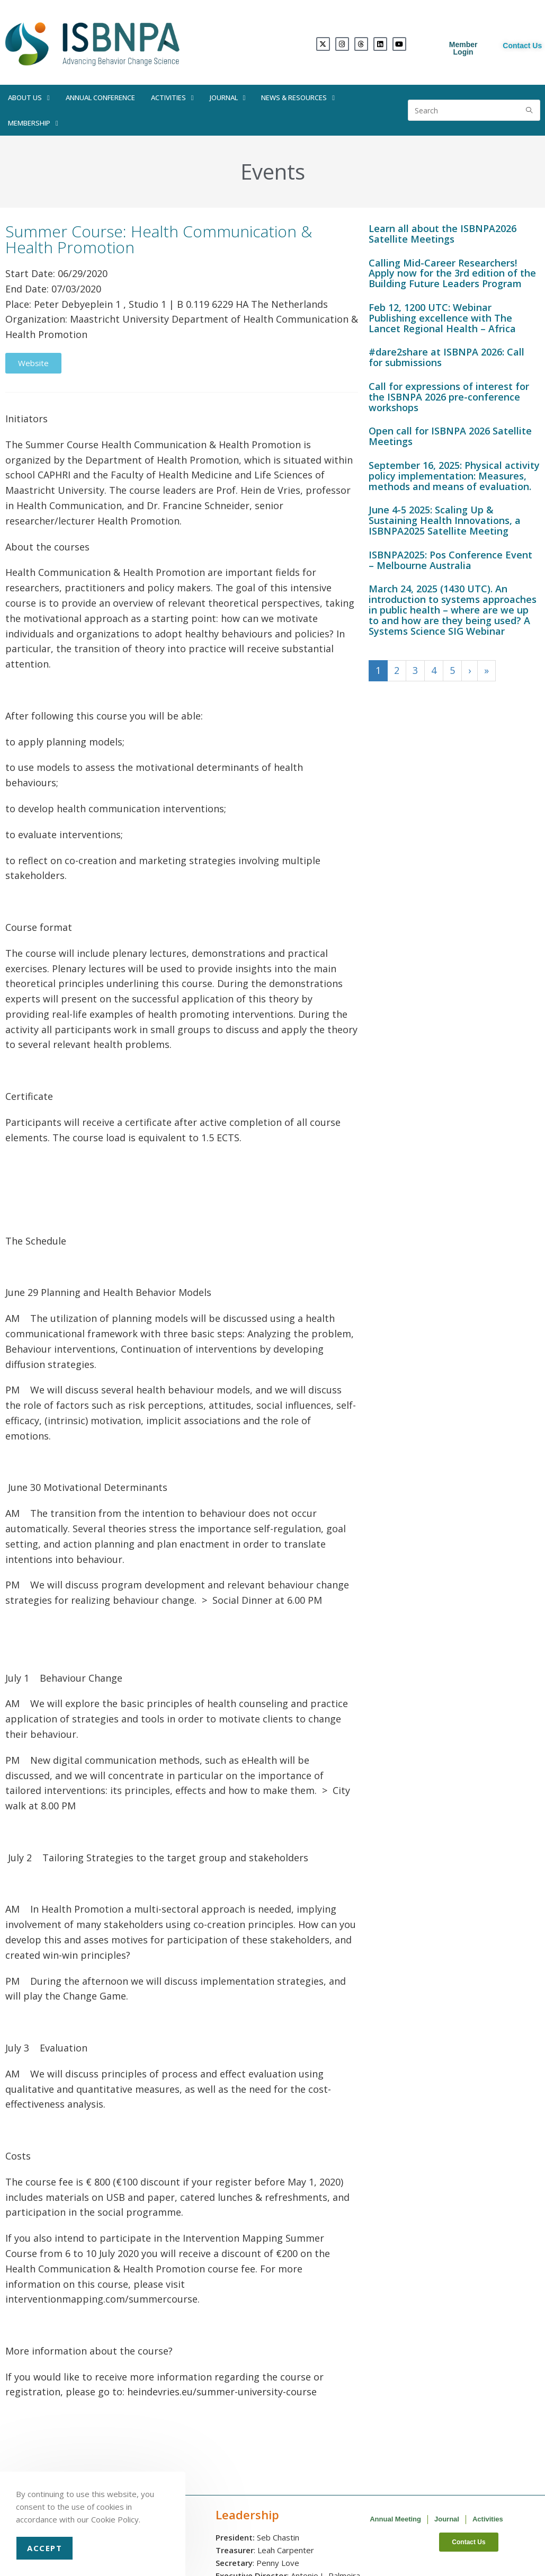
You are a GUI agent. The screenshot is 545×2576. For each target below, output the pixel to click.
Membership (33, 123)
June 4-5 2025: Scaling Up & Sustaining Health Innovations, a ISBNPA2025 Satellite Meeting (445, 520)
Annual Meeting (395, 2519)
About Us (29, 97)
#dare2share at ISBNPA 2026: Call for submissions (446, 357)
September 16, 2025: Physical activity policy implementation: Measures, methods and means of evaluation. (454, 476)
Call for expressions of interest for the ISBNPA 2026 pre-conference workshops (449, 397)
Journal (228, 97)
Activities (172, 97)
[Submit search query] (529, 110)
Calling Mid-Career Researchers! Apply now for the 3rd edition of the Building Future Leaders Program (452, 273)
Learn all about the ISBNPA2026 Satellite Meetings (442, 233)
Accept (44, 2548)
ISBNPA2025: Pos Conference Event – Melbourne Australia (450, 560)
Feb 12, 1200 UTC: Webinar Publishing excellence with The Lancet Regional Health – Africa (442, 318)
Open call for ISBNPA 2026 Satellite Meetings (450, 436)
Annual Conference (100, 97)
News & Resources (298, 97)
